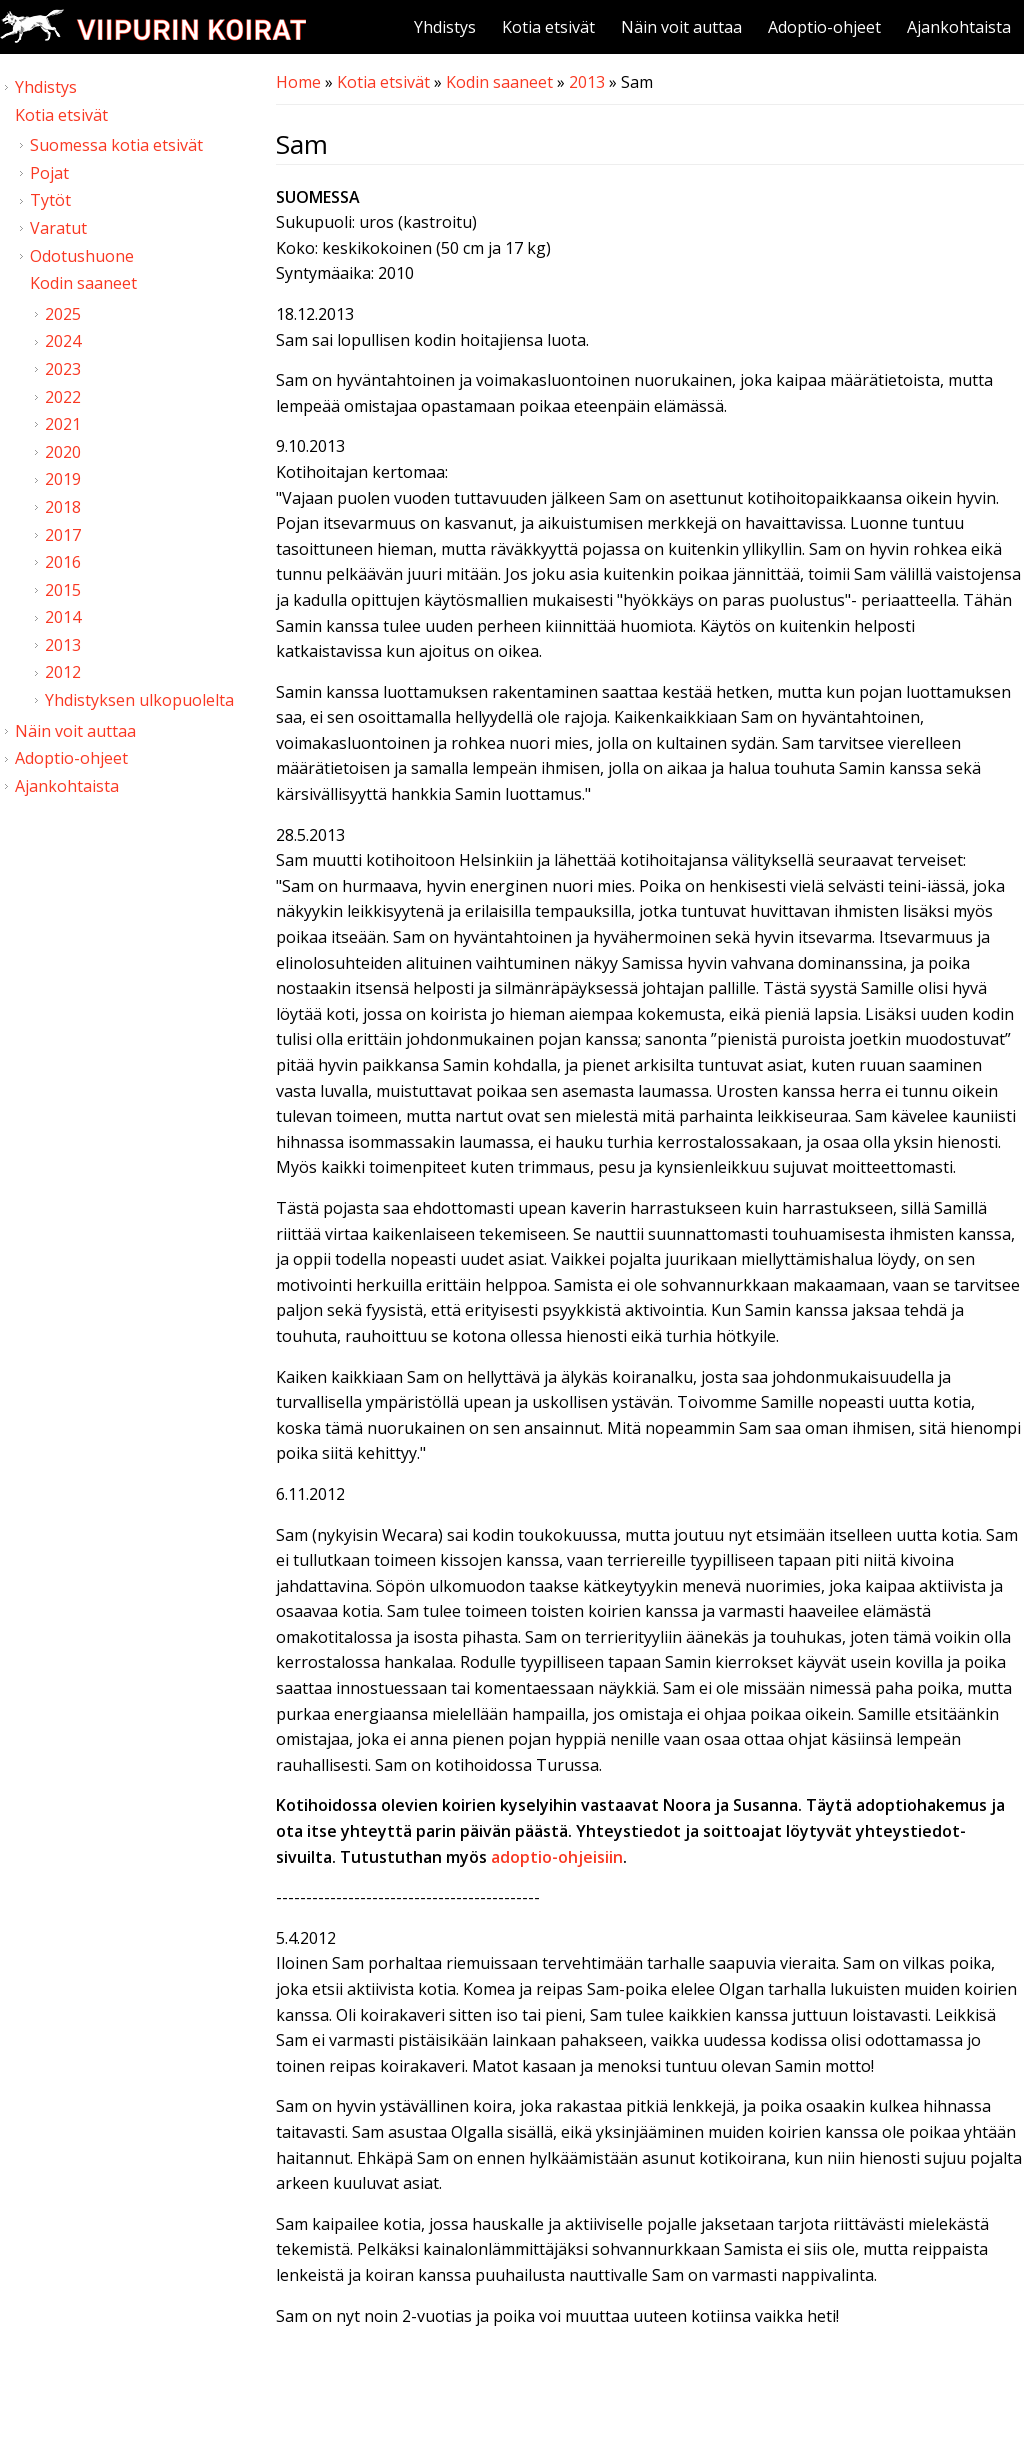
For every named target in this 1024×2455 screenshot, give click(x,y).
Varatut (58, 228)
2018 (63, 507)
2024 (63, 341)
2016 (63, 562)
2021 (63, 424)
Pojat (49, 173)
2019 (63, 479)
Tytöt (50, 200)
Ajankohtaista (959, 27)
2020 (63, 452)
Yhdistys (445, 27)
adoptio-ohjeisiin (557, 1857)
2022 (63, 397)
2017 (63, 535)
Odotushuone (82, 256)
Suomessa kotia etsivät (116, 145)
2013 (587, 82)
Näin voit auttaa (681, 27)
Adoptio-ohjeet (824, 27)
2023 (63, 369)
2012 (63, 672)
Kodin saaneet (499, 82)
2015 (63, 590)
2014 (63, 617)
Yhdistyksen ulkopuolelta (139, 700)
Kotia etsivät (548, 27)
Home (298, 82)
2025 (63, 314)
